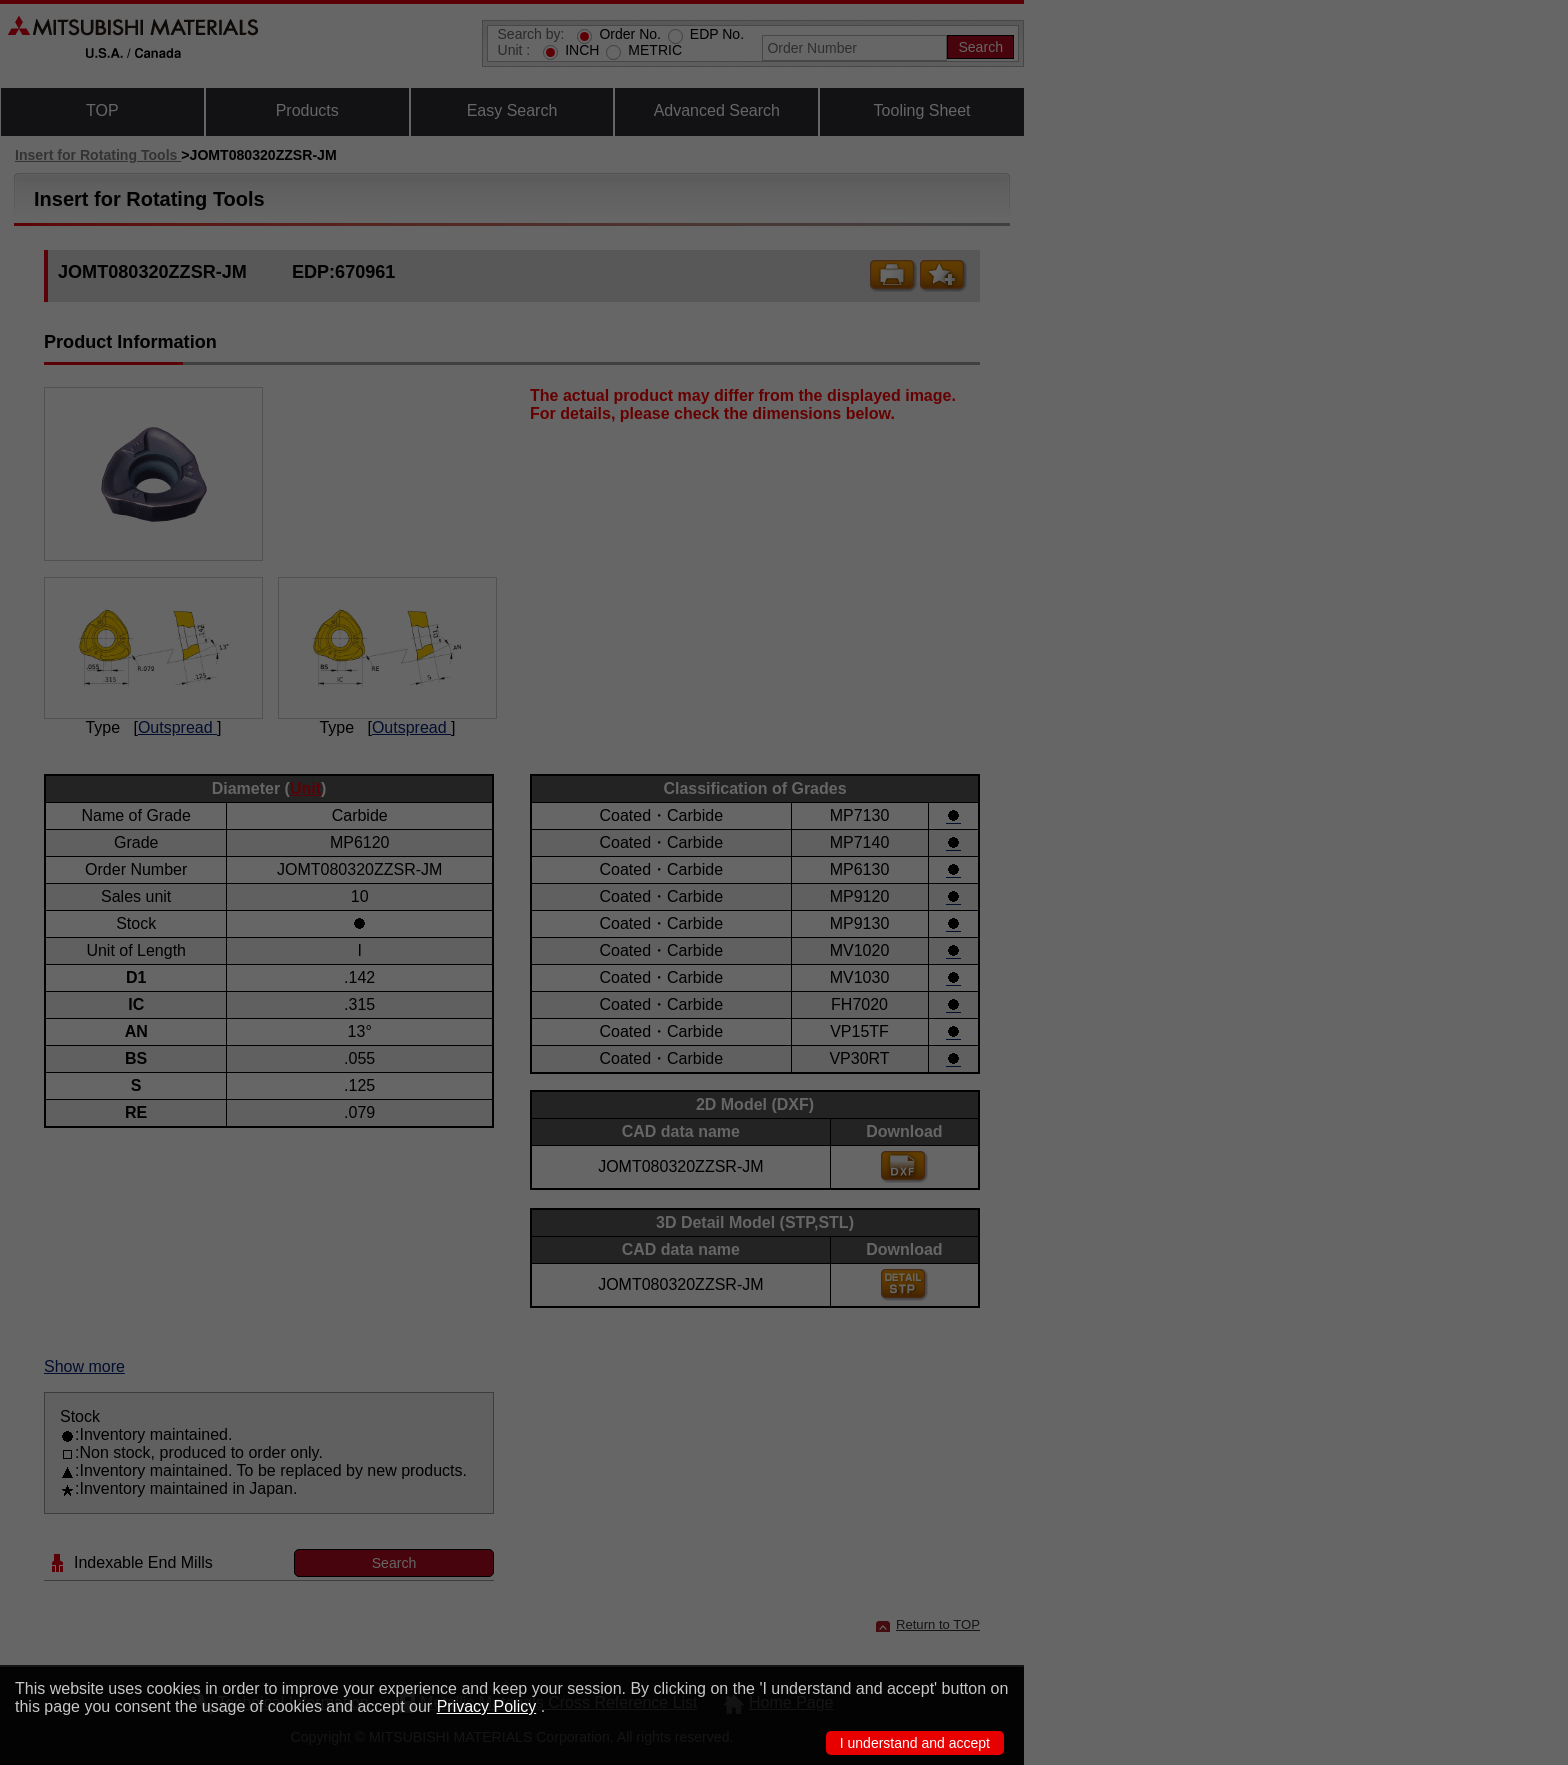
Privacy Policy (487, 1706)
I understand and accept (915, 1743)
